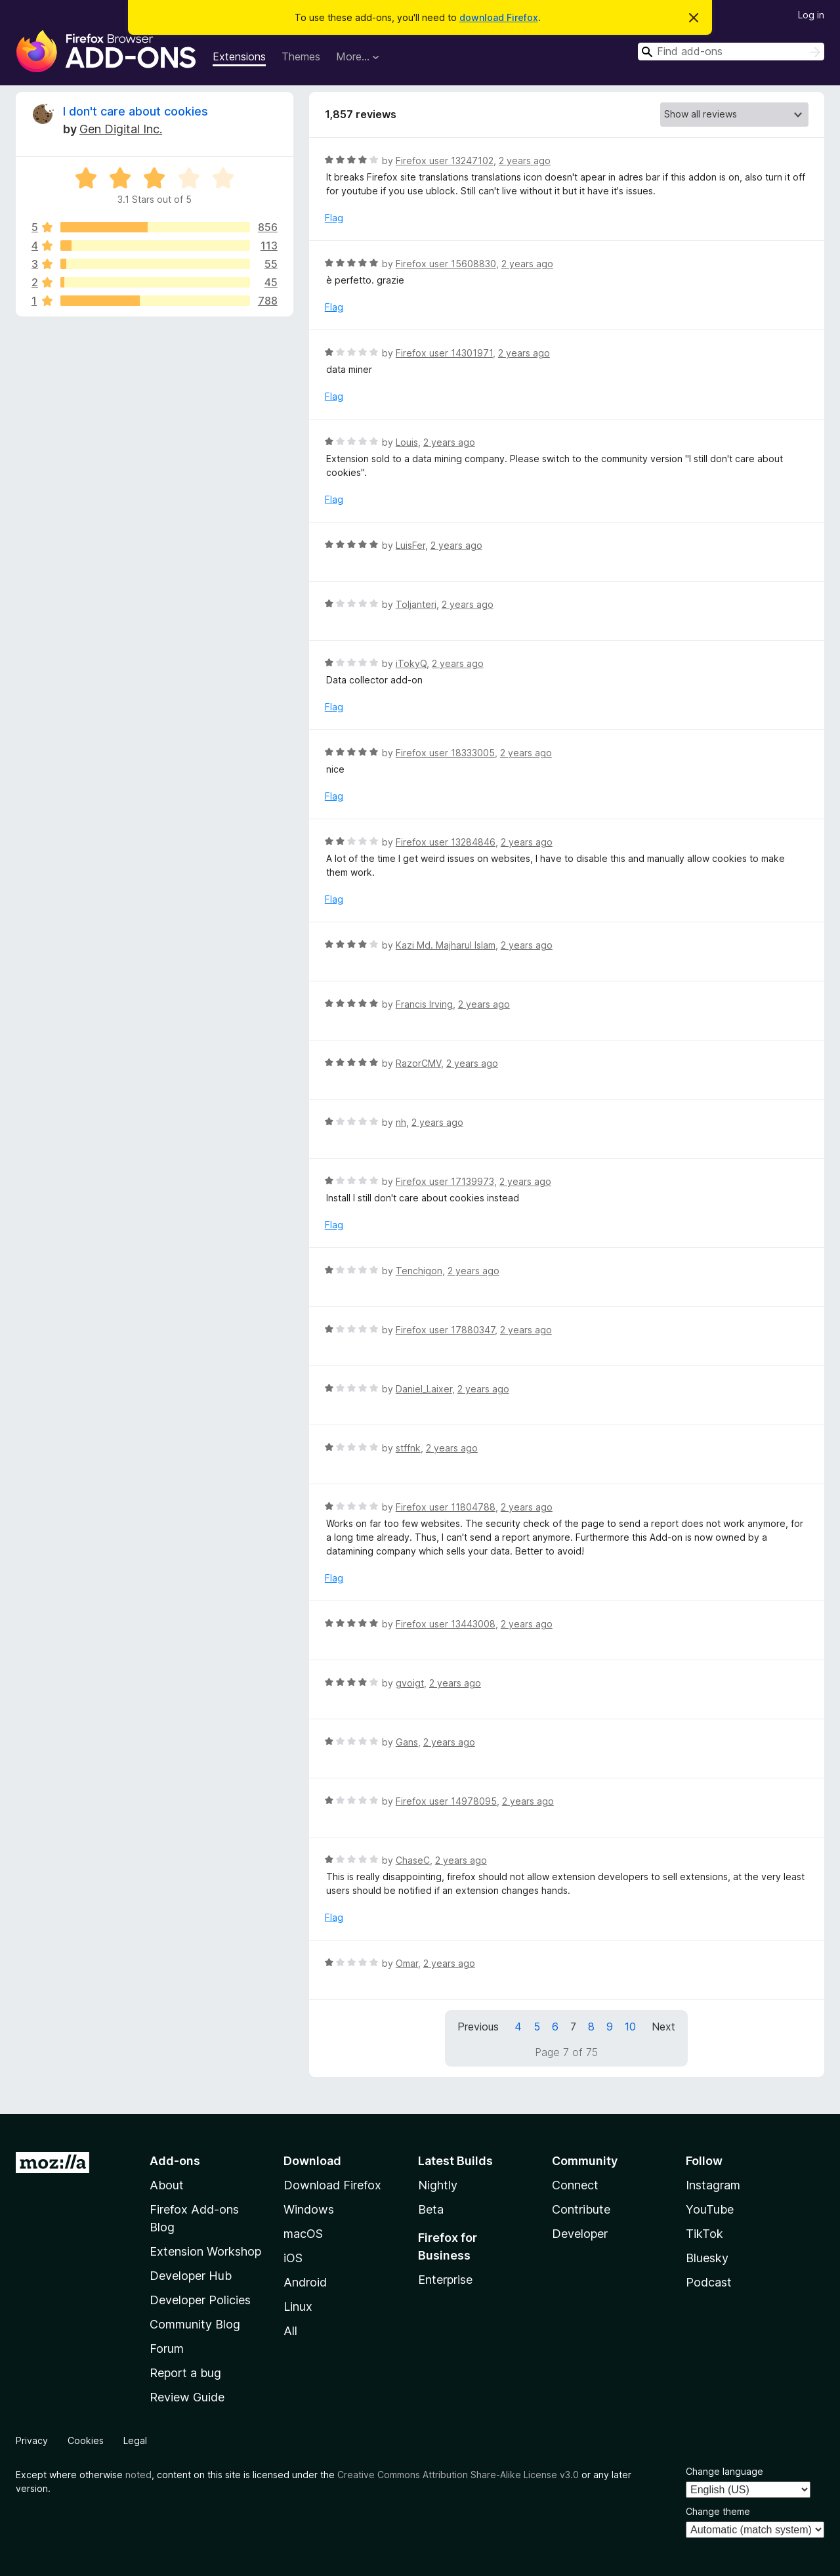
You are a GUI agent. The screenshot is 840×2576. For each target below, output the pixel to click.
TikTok (704, 2234)
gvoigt (410, 1682)
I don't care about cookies (135, 111)
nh (401, 1122)
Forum (167, 2348)
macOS (303, 2234)
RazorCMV (418, 1063)
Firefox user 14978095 (446, 1801)
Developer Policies (200, 2300)
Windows (309, 2209)
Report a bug (185, 2373)
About (167, 2185)
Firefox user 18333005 (445, 752)
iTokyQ (411, 663)
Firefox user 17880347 (445, 1329)
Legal (135, 2440)
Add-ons (175, 2161)
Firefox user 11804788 (445, 1507)
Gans (407, 1742)
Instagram (713, 2185)
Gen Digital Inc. (120, 129)
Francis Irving (424, 1004)
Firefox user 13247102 (445, 160)
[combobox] (731, 51)
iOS (293, 2258)
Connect (575, 2185)
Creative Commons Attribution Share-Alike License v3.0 (458, 2474)
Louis (407, 442)
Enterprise (445, 2279)
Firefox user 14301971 (444, 352)
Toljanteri (416, 604)
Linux (298, 2306)
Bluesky (707, 2258)
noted (138, 2474)
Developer (580, 2234)
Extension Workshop (205, 2251)
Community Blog (195, 2324)
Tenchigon (419, 1270)
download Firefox (498, 17)
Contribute (581, 2209)
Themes (301, 56)
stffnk (408, 1447)
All (290, 2331)
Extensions (239, 56)
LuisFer (410, 545)
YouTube (710, 2209)
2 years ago (525, 160)
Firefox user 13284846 (445, 842)
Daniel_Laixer (424, 1388)
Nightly (437, 2185)
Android (305, 2282)
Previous (478, 2026)
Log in (811, 14)
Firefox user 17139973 (445, 1181)
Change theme (718, 2511)
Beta (431, 2209)
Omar (407, 1963)
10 (630, 2026)
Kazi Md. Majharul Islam (445, 945)
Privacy (32, 2440)
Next (663, 2026)
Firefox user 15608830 (446, 263)
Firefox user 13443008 (445, 1623)
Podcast (709, 2282)
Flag (334, 217)
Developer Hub (191, 2276)
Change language (724, 2471)
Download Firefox (332, 2185)
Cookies (86, 2440)
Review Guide (187, 2397)
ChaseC (413, 1860)
